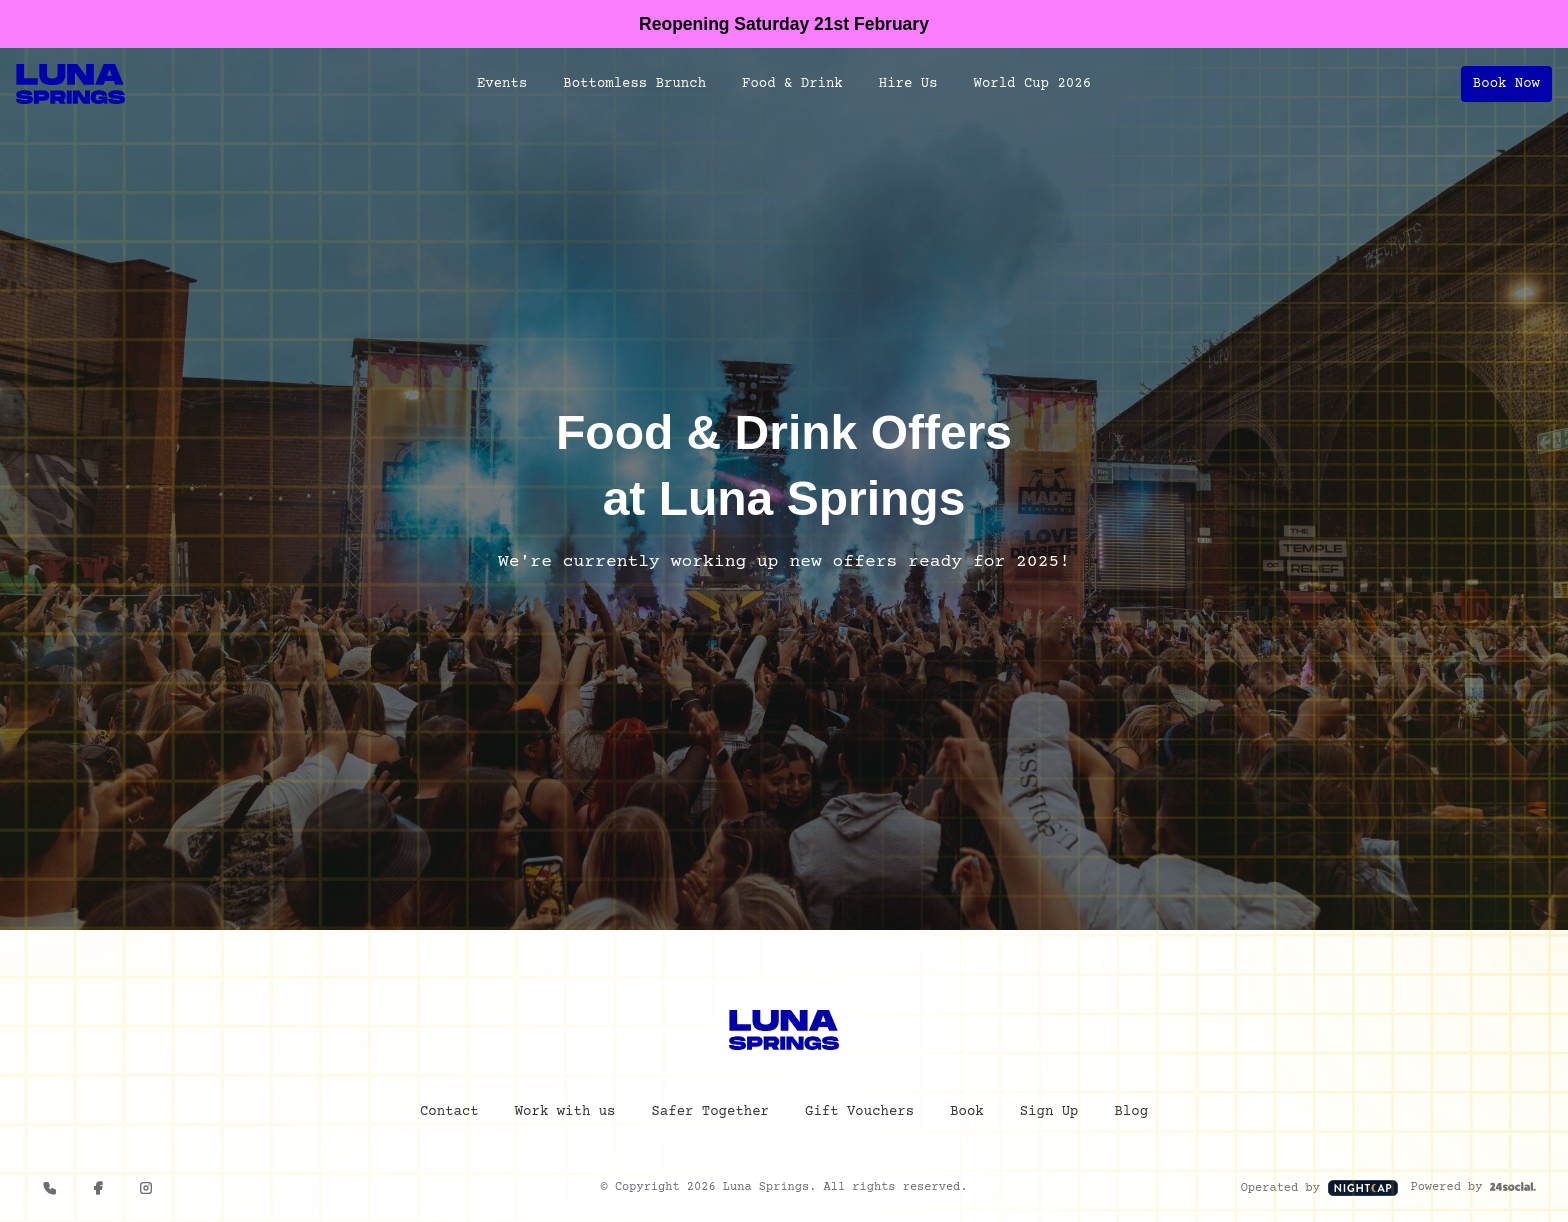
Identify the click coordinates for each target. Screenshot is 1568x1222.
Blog (1131, 1115)
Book (967, 1115)
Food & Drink (792, 84)
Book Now (1506, 84)
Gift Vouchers (859, 1115)
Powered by (1473, 1190)
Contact (449, 1115)
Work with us (565, 1115)
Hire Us (908, 84)
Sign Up (1049, 1115)
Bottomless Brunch (634, 84)
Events (502, 84)
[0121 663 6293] (50, 1191)
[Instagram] (146, 1191)
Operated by (1320, 1191)
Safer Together (710, 1115)
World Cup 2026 (1033, 84)
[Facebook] (98, 1191)
